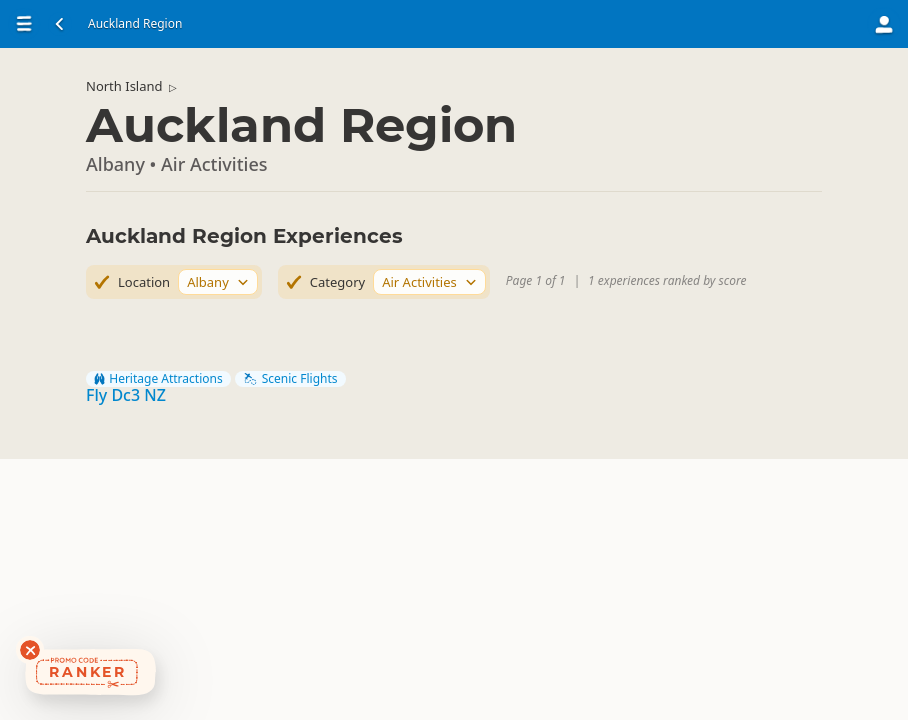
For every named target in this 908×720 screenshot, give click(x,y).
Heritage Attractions (158, 379)
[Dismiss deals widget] (30, 650)
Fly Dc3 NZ (126, 395)
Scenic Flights (290, 379)
